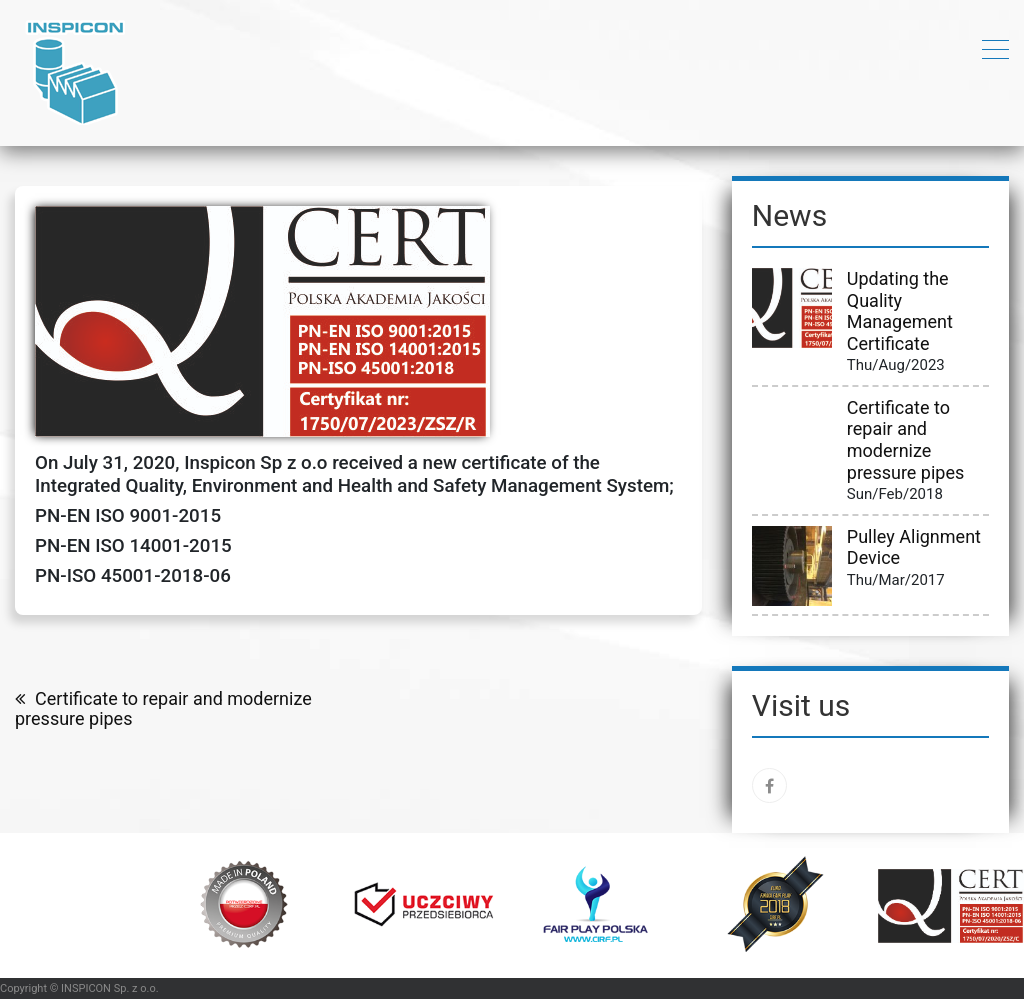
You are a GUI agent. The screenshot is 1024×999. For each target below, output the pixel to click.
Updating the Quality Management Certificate (900, 311)
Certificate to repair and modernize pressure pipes (163, 709)
